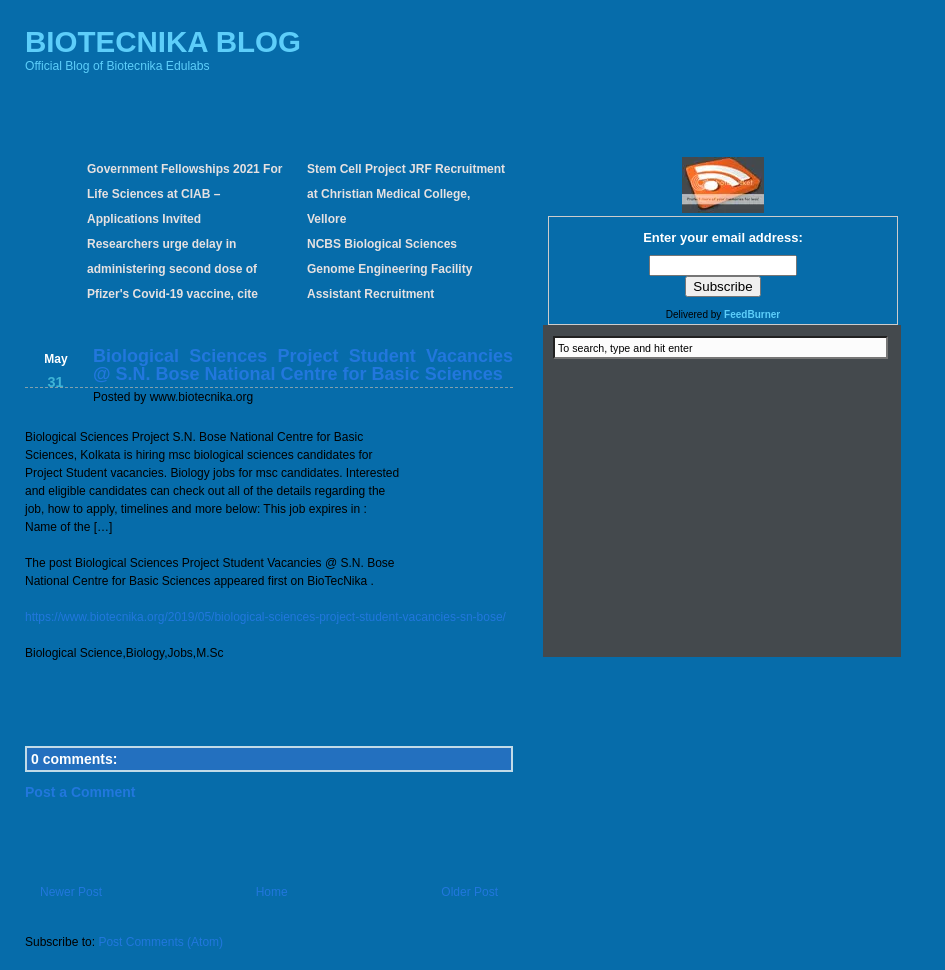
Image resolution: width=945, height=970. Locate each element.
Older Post (469, 892)
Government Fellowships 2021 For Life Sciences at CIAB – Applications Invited (184, 194)
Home (272, 892)
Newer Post (71, 892)
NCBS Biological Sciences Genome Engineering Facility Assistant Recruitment (389, 269)
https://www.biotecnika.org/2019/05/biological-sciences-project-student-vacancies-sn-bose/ (265, 617)
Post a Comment (80, 792)
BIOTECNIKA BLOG (163, 41)
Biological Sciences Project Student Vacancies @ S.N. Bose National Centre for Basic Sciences (303, 365)
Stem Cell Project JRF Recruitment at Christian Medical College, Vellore (406, 194)
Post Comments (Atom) (160, 942)
